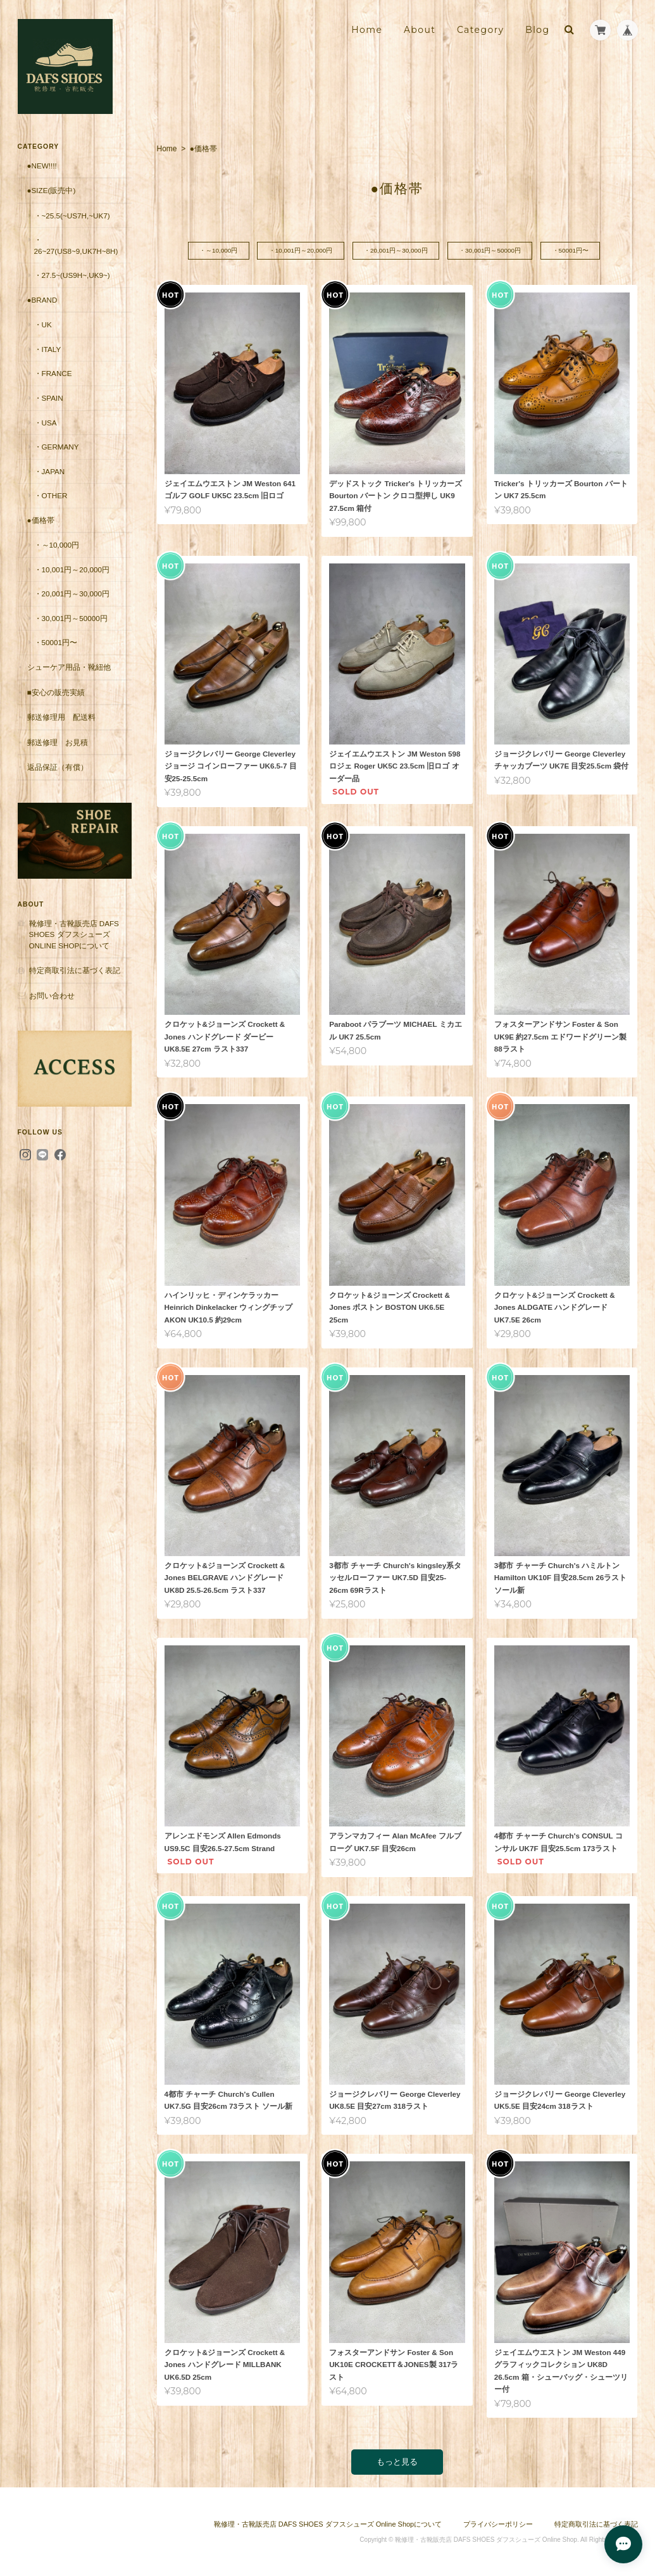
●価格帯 (40, 520)
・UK (43, 324)
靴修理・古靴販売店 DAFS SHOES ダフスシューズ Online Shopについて (74, 934)
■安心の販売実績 (56, 692)
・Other (51, 495)
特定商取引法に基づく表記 (74, 970)
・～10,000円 (216, 251)
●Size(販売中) (51, 190)
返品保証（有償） (57, 767)
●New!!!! (42, 165)
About (419, 29)
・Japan (49, 471)
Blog (537, 29)
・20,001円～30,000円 (396, 251)
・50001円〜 (572, 251)
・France (53, 373)
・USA (45, 422)
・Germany (56, 447)
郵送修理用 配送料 (61, 717)
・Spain (48, 398)
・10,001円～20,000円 (300, 251)
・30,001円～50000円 (491, 251)
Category (480, 29)
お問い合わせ (52, 995)
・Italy (47, 349)
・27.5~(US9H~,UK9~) (72, 275)
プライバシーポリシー (498, 2524)
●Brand (42, 300)
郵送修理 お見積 (57, 742)
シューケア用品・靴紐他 (69, 667)
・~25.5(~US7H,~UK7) (72, 215)
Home (366, 29)
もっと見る (397, 2461)
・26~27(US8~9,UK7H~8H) (76, 245)
